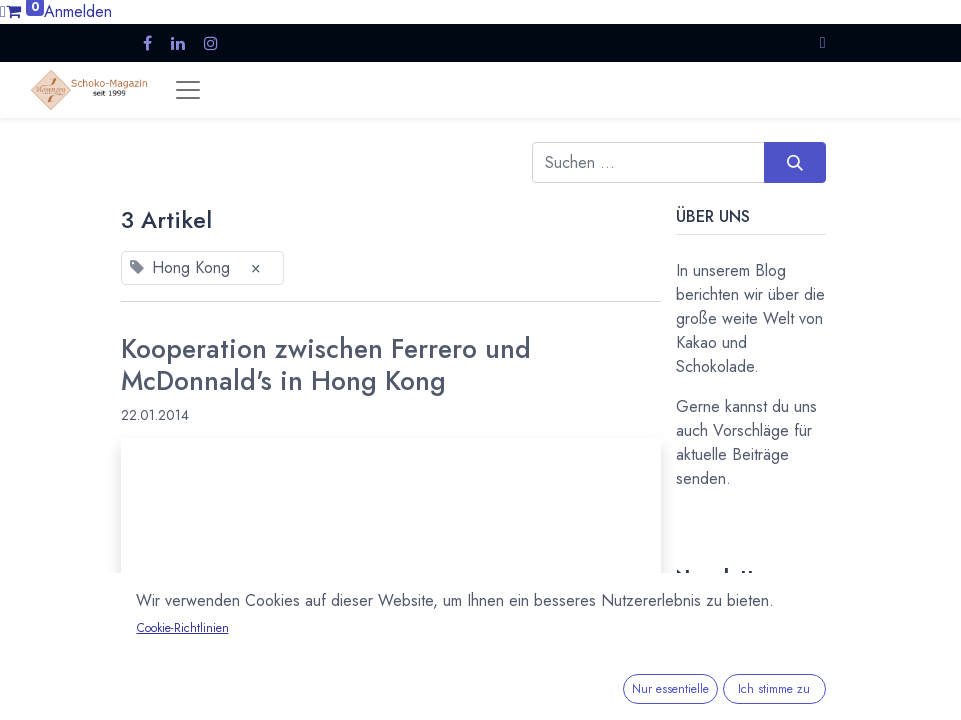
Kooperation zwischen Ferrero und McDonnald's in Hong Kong (326, 366)
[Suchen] (794, 162)
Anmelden (78, 11)
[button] (823, 42)
